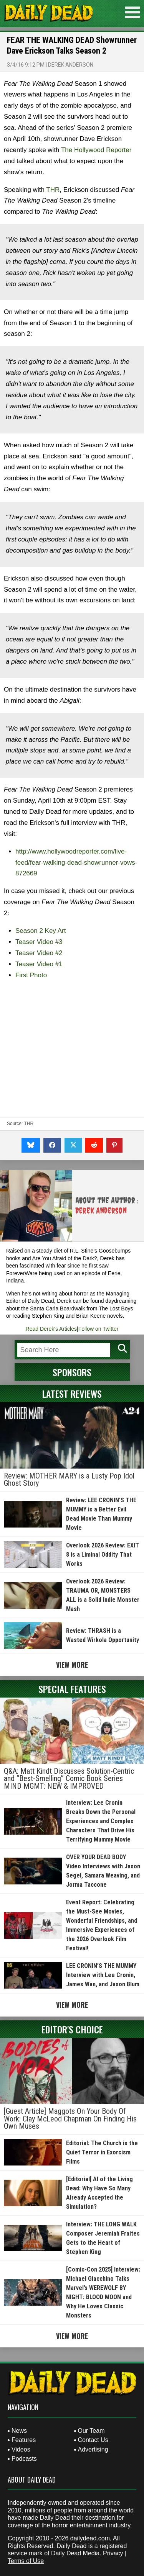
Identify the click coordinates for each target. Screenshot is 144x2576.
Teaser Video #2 (39, 953)
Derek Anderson (70, 65)
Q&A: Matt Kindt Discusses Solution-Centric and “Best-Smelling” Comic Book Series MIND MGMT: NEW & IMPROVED (69, 1778)
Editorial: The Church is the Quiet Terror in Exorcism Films (102, 2152)
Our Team (91, 2430)
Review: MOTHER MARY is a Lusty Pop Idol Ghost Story (69, 1479)
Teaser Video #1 (39, 964)
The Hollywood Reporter (96, 150)
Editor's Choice (72, 2029)
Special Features (72, 1689)
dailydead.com (90, 2538)
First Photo (31, 975)
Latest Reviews (72, 1393)
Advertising (93, 2449)
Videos (21, 2449)
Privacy (113, 2553)
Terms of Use (26, 2561)
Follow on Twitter (98, 1329)
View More (72, 1665)
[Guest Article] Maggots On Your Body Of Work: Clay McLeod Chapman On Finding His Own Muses (70, 2119)
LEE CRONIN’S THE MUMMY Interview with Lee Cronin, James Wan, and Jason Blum (102, 1975)
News (19, 2430)
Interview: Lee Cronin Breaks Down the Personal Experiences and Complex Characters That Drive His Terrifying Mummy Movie (101, 1821)
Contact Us (93, 2440)
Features (24, 2440)
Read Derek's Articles (51, 1329)
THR (53, 189)
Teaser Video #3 (39, 941)
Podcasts (24, 2458)
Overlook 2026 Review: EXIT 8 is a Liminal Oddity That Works (102, 1554)
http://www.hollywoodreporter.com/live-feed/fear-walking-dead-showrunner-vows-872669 (76, 862)
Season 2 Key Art (40, 930)
